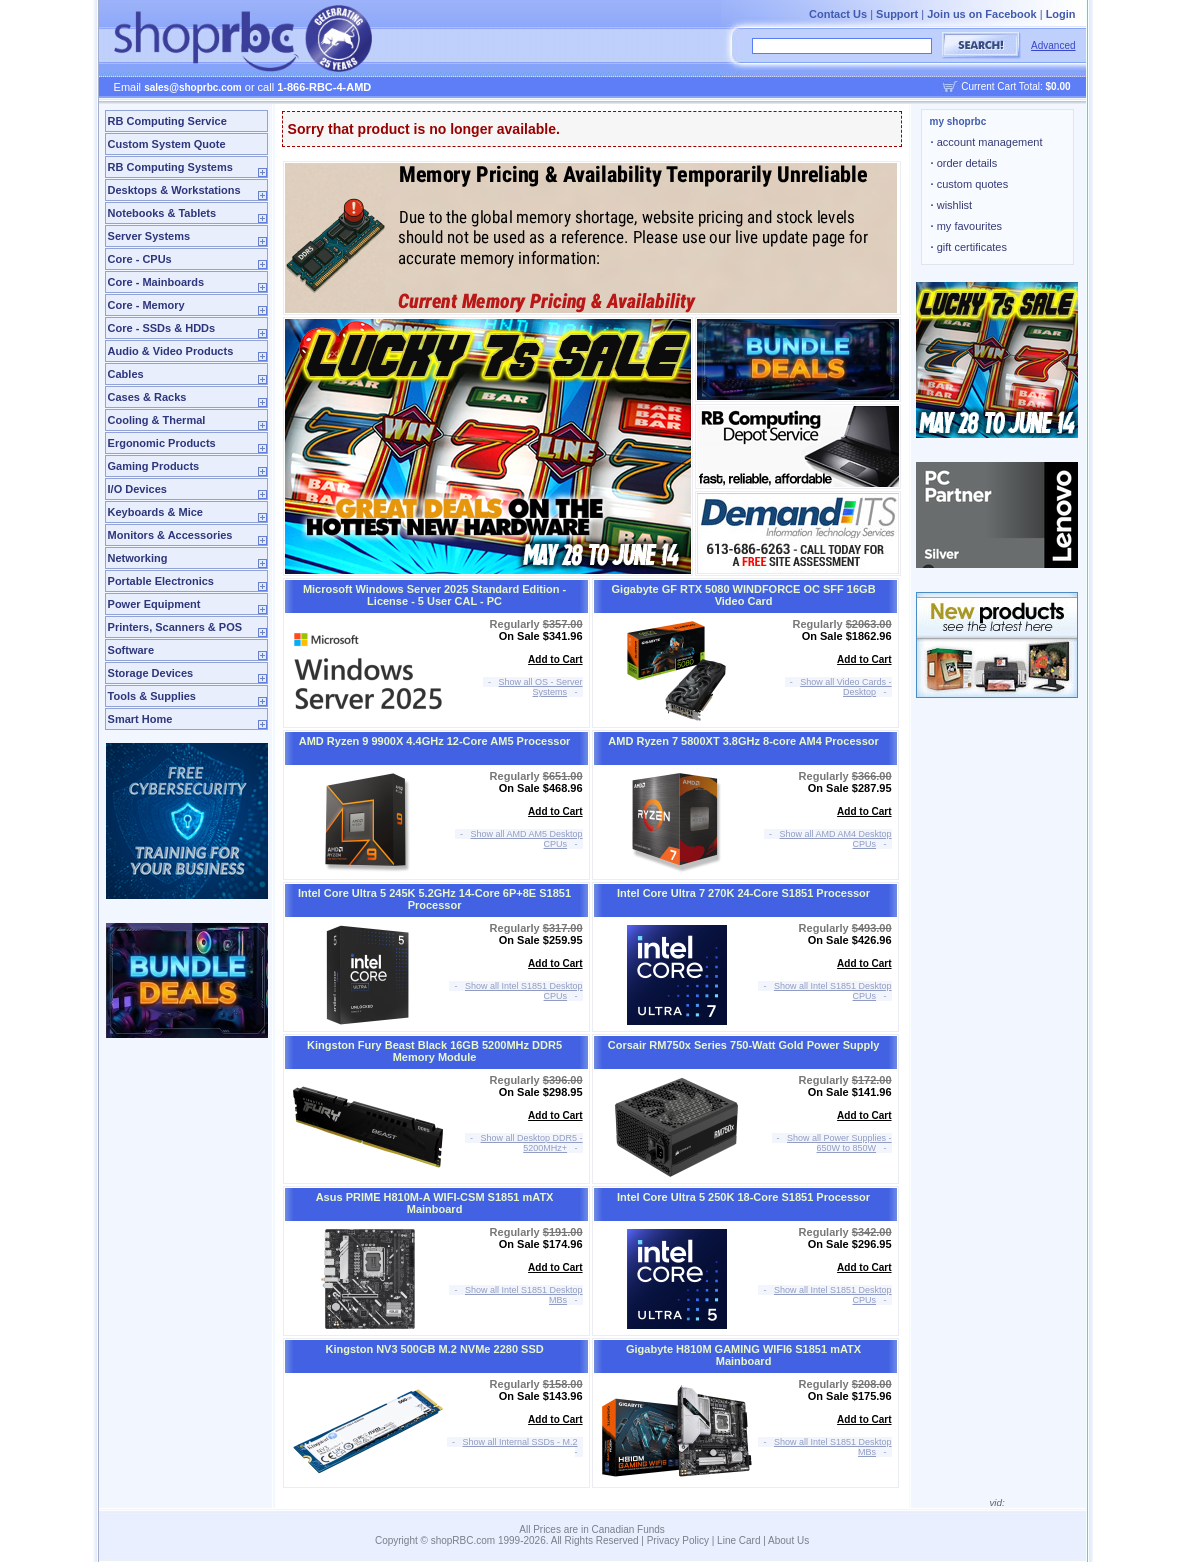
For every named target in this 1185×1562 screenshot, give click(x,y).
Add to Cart (555, 659)
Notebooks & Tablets (162, 213)
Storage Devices (151, 673)
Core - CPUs (140, 259)
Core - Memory (146, 305)
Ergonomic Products (162, 443)
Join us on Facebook (981, 14)
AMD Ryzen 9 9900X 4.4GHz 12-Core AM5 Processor (435, 741)
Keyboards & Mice (155, 512)
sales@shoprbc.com (193, 87)
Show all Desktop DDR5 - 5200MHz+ (532, 1143)
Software (131, 650)
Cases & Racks (147, 397)
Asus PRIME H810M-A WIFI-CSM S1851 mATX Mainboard (435, 1203)
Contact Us (838, 14)
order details (964, 163)
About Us (788, 1540)
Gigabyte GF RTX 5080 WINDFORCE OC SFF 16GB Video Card (744, 595)
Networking (138, 558)
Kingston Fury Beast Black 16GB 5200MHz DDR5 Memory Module (434, 1051)
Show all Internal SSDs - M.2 (520, 1442)
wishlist (952, 205)
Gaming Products (154, 466)
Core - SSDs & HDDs (162, 328)
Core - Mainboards (156, 282)
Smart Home (140, 719)
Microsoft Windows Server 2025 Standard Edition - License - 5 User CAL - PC (434, 595)
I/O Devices (137, 489)
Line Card (738, 1540)
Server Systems (149, 236)
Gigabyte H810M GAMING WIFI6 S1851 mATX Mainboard (743, 1355)
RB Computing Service (167, 121)
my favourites (967, 226)
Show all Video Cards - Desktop (845, 687)
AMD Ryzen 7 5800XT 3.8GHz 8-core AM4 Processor (743, 741)
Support (897, 14)
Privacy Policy (678, 1540)
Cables (126, 374)
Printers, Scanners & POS (175, 627)
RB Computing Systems (170, 167)
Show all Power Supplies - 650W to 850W (839, 1143)
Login (1061, 14)
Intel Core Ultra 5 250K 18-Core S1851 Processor (743, 1197)
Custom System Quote (167, 144)
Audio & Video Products (171, 351)
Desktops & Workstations (174, 190)
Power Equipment (154, 604)
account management (987, 142)
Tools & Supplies (152, 696)
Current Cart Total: (1015, 86)
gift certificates (969, 247)
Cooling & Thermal (157, 420)
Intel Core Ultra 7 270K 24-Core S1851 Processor (743, 893)
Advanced (1053, 45)
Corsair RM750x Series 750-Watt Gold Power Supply (744, 1045)
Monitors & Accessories (170, 535)
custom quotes (970, 184)
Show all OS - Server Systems (541, 687)
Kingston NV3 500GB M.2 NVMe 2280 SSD (434, 1349)
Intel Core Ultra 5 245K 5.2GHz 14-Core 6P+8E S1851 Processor (434, 899)
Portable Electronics (161, 581)
